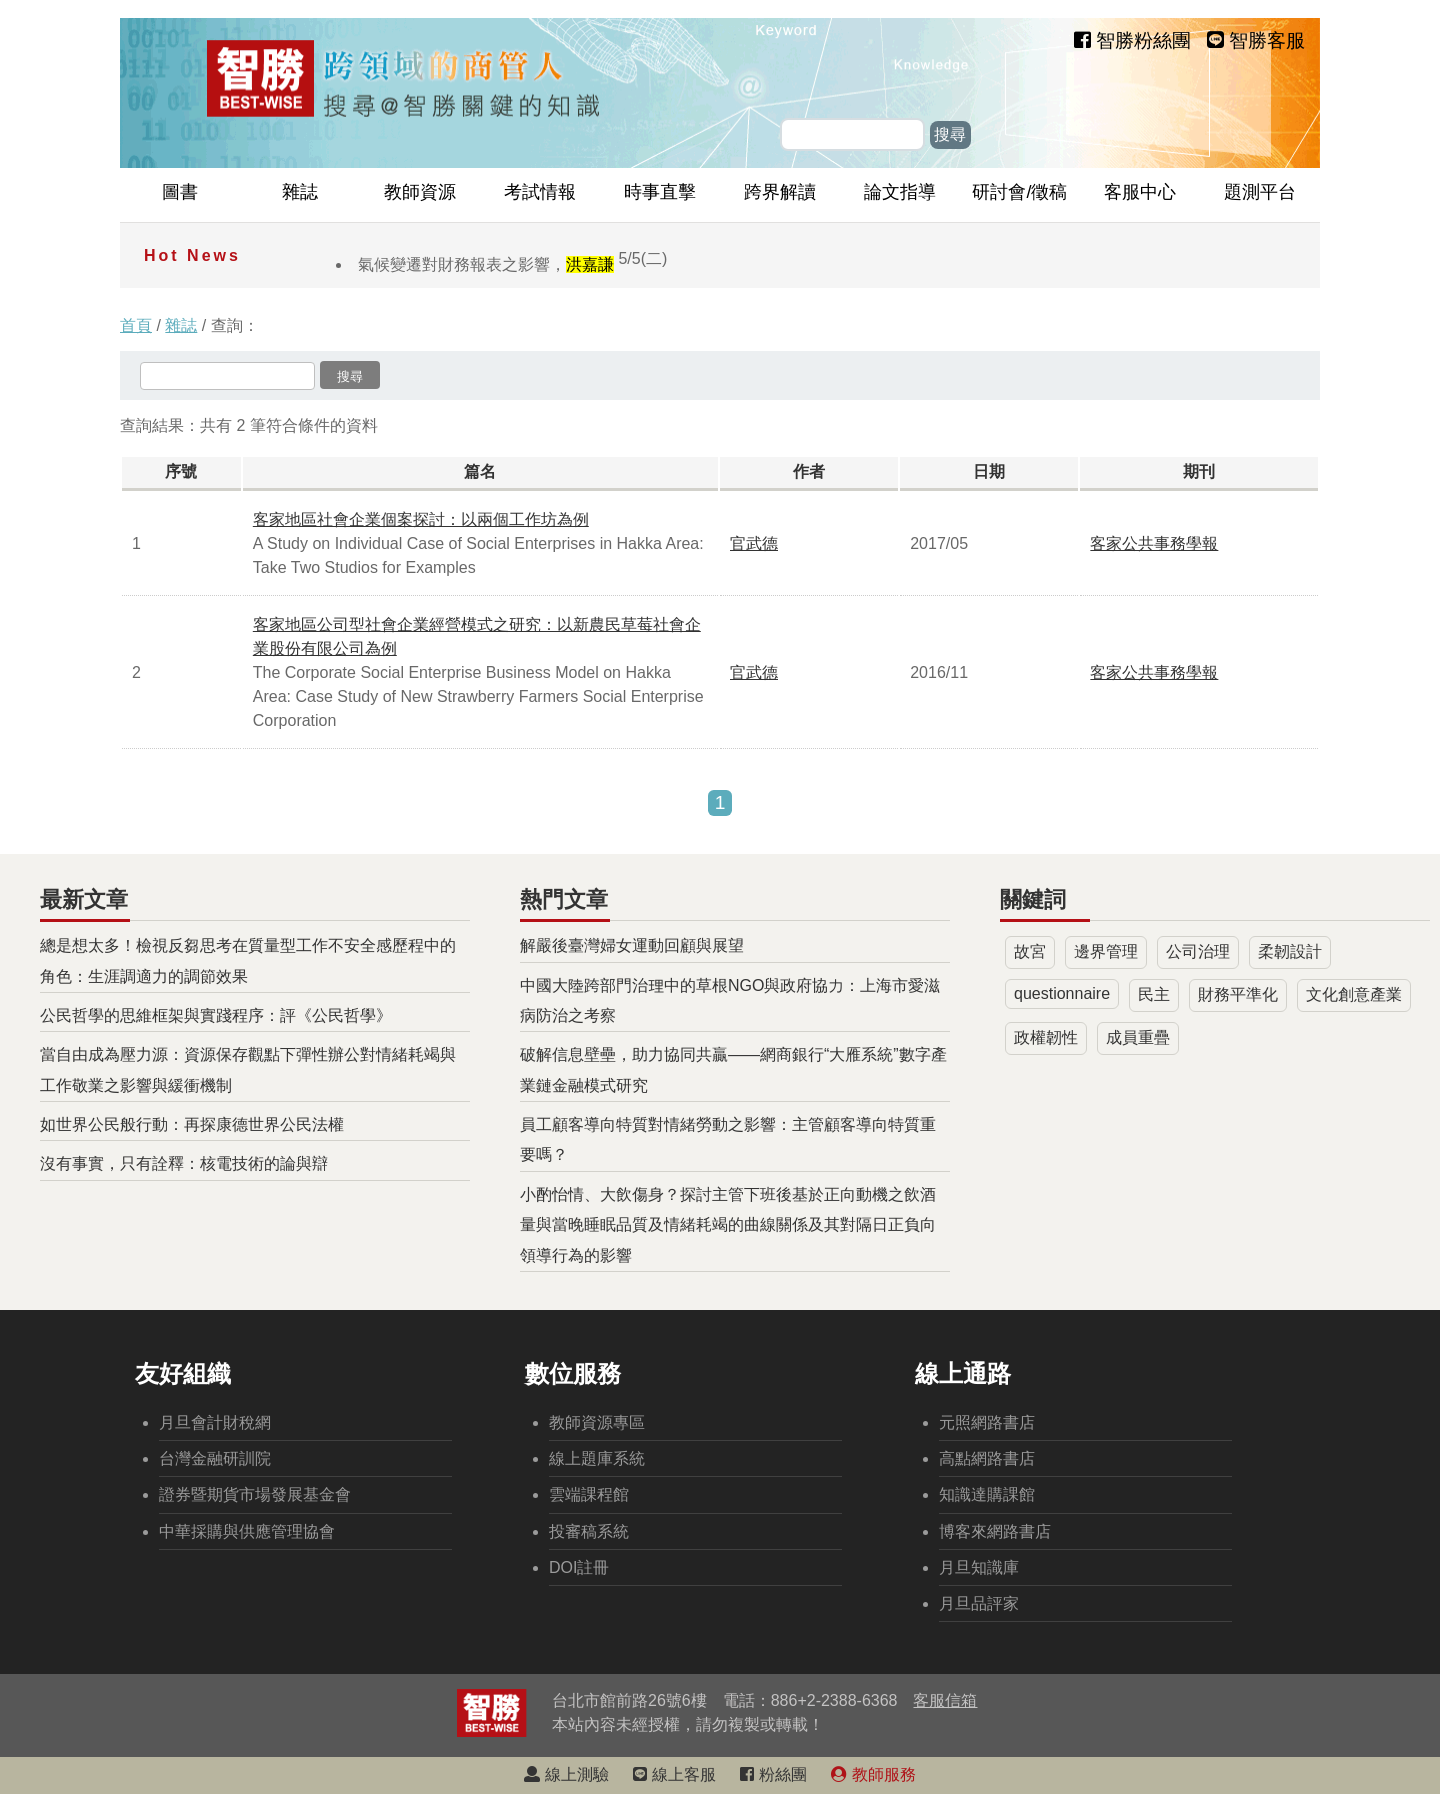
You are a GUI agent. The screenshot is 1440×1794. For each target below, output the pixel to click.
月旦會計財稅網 (215, 1422)
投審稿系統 (589, 1531)
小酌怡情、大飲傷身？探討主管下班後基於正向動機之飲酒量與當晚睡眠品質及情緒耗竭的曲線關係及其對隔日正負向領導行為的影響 (728, 1225)
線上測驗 (566, 1774)
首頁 (136, 325)
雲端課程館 (589, 1494)
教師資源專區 (597, 1422)
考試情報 (540, 192)
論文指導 (900, 192)
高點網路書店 (987, 1458)
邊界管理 (1106, 951)
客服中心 (1140, 192)
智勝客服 (1256, 40)
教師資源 (420, 192)
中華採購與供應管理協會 (247, 1531)
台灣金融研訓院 (215, 1458)
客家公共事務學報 (1154, 543)
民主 (1154, 994)
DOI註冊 (579, 1567)
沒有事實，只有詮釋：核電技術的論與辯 (184, 1163)
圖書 (180, 192)
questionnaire (1062, 993)
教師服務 (873, 1774)
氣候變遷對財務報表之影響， (512, 264)
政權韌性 (1046, 1037)
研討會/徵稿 (1019, 192)
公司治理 (1198, 951)
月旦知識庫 (979, 1567)
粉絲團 (773, 1774)
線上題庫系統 (597, 1458)
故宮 (1030, 951)
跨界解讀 (780, 192)
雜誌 (300, 192)
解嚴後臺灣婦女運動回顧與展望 (632, 945)
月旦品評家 (979, 1603)
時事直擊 (660, 192)
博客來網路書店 (995, 1531)
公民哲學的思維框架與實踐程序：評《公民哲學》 (216, 1015)
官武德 (754, 543)
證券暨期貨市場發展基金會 (255, 1494)
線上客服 (674, 1774)
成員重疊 (1138, 1037)
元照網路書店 (987, 1422)
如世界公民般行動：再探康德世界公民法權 (192, 1124)
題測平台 (1260, 192)
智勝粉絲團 (1132, 40)
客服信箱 (945, 1700)
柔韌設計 (1290, 951)
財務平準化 (1238, 994)
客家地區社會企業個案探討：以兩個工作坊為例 (421, 519)
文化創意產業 (1354, 994)
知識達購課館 (987, 1494)
